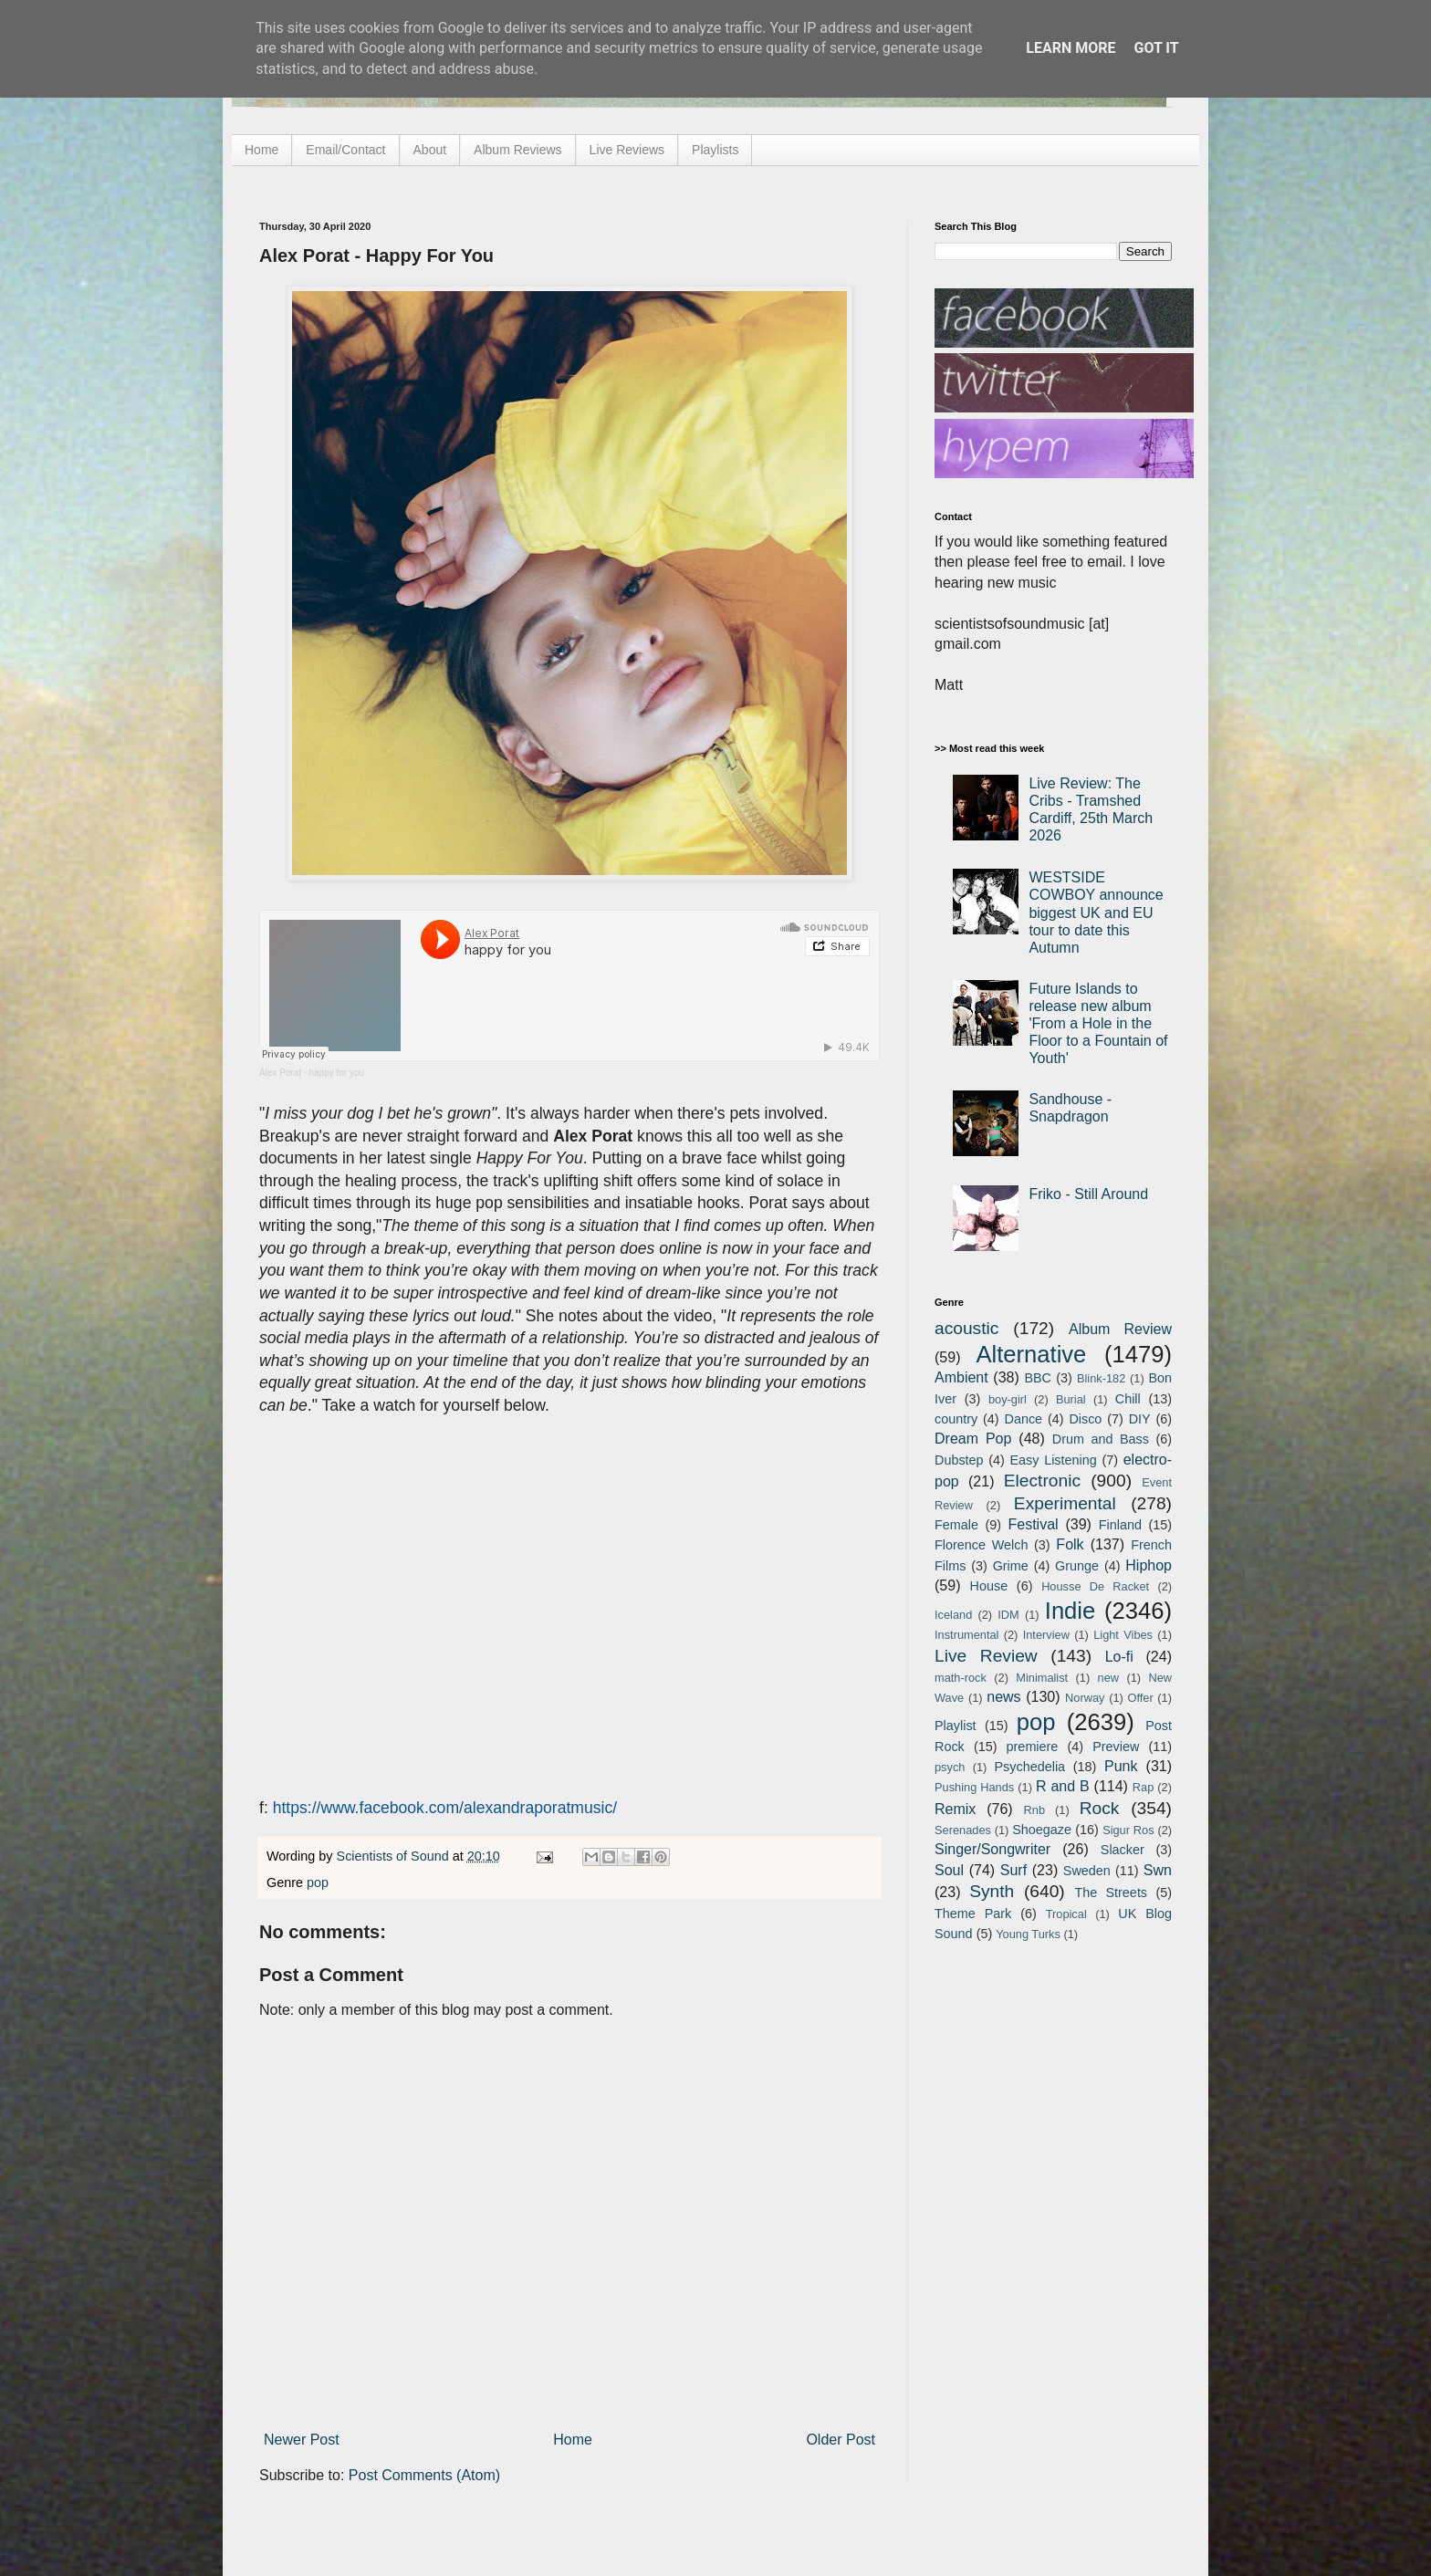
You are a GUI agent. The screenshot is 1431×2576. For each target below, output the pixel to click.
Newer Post (301, 2439)
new (1108, 1677)
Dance (1023, 1419)
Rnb (1034, 1810)
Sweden (1087, 1870)
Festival (1033, 1524)
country (956, 1419)
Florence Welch (981, 1545)
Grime (1011, 1566)
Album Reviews (517, 149)
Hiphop (1148, 1565)
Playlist (956, 1725)
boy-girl (1007, 1399)
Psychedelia (1029, 1766)
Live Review (986, 1655)
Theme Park (973, 1913)
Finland (1120, 1524)
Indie (1070, 1610)
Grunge (1077, 1566)
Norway (1084, 1698)
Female (956, 1524)
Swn (1158, 1870)
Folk (1069, 1544)
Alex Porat (280, 1073)
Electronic (1042, 1480)
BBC (1037, 1378)
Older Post (840, 2439)
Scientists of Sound (395, 1856)
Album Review (1120, 1329)
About (430, 149)
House (989, 1586)
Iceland (953, 1615)
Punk (1120, 1766)
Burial (1071, 1399)
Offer (1140, 1698)
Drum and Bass (1100, 1439)
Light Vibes (1123, 1635)
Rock (1100, 1808)
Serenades (963, 1830)
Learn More (1070, 48)
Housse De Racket (1095, 1586)
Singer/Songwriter (992, 1849)
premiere (1033, 1746)
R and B (1063, 1786)
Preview (1115, 1746)
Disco (1085, 1419)
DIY (1140, 1419)
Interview (1046, 1635)
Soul (949, 1870)
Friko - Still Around (1088, 1194)
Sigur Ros (1128, 1830)
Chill (1128, 1399)
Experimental (1065, 1503)
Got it (1155, 48)
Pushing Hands (974, 1787)
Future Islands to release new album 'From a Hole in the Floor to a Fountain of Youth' (1098, 1024)
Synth (991, 1891)
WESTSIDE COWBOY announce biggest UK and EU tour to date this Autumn (1096, 912)
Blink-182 (1101, 1378)
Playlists (715, 149)
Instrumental (966, 1635)
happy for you (336, 1073)
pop (318, 1882)
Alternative (1031, 1354)
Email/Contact (345, 149)
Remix (955, 1809)
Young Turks (1028, 1934)
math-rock (961, 1677)
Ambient (961, 1377)
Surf (1013, 1870)
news (1003, 1697)
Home (261, 149)
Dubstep (959, 1460)
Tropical (1066, 1914)
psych (950, 1767)
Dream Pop (973, 1438)
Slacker (1122, 1849)
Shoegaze (1041, 1829)
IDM (1008, 1615)
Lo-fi (1119, 1656)
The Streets (1110, 1892)
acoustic (966, 1328)
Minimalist (1042, 1677)
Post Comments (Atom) (424, 2475)
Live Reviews (627, 149)
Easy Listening (1053, 1460)
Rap (1143, 1787)
